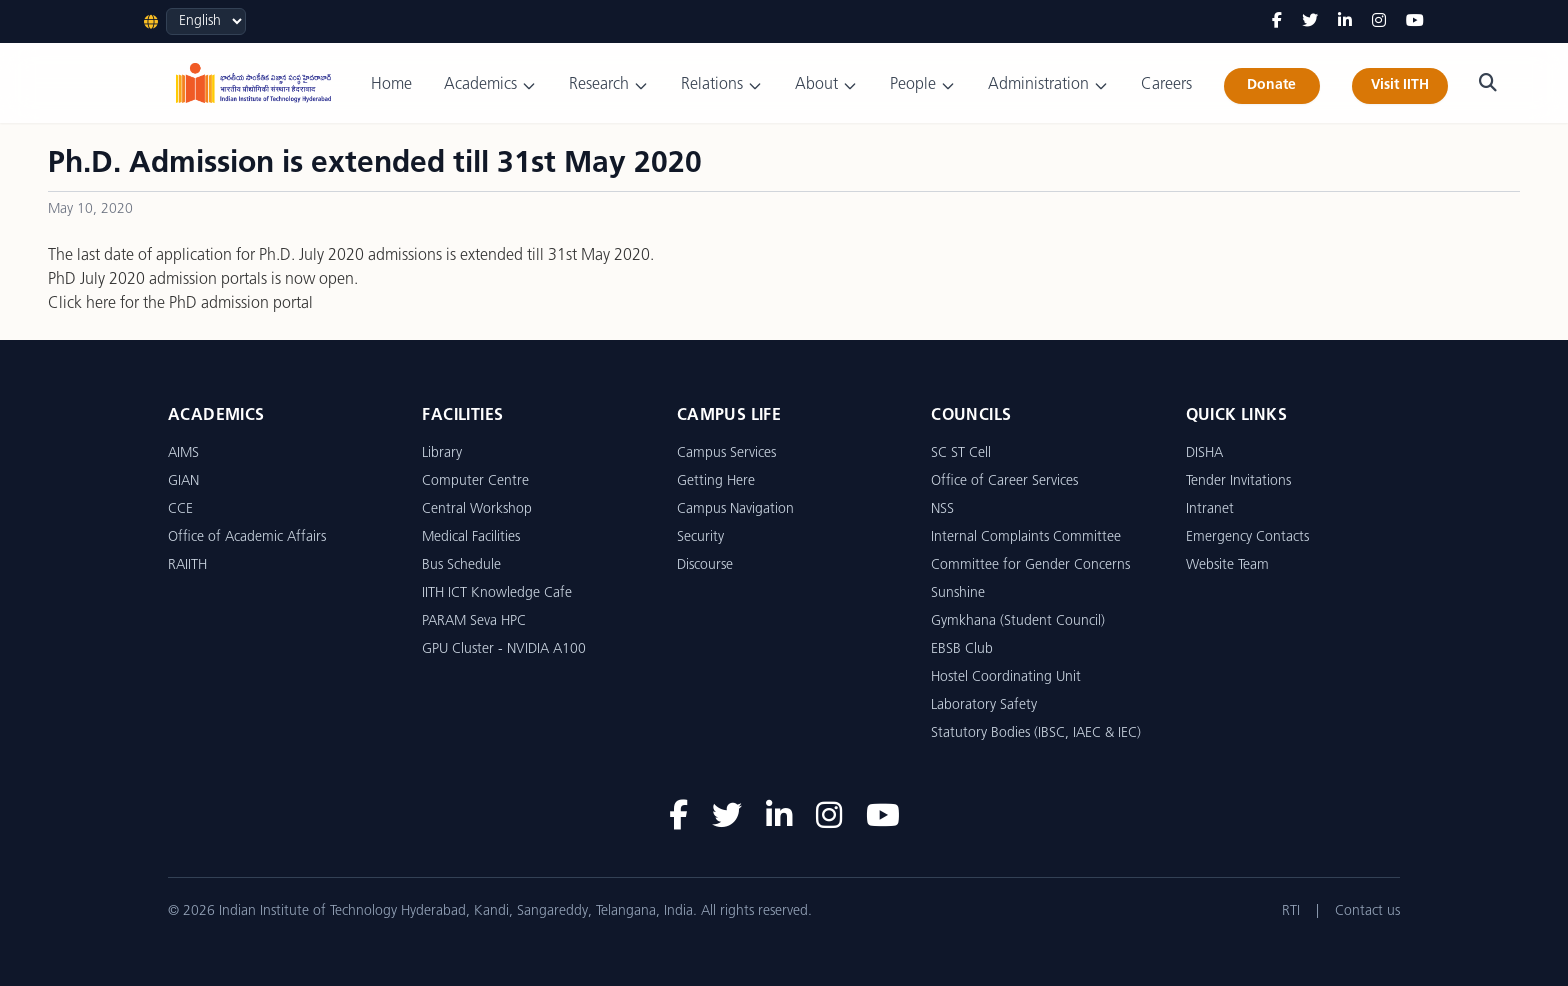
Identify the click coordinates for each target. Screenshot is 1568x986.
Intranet (1210, 509)
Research (609, 85)
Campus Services (726, 453)
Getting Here (716, 481)
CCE (180, 509)
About (826, 85)
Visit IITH (1400, 85)
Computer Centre (475, 481)
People (923, 85)
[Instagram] (1379, 22)
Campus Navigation (735, 509)
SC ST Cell (961, 453)
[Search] (1488, 83)
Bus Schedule (461, 565)
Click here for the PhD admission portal (180, 304)
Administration (1048, 85)
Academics (490, 85)
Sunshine (958, 593)
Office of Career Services (1004, 481)
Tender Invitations (1238, 481)
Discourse (705, 565)
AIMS (183, 453)
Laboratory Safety (984, 705)
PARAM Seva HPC (474, 621)
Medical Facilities (471, 537)
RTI (1291, 911)
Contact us (1367, 911)
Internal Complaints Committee (1026, 537)
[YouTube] (1415, 22)
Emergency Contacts (1247, 537)
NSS (942, 509)
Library (442, 453)
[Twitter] (1310, 22)
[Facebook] (1277, 22)
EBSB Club (962, 649)
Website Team (1227, 565)
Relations (722, 85)
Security (700, 537)
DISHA (1204, 453)
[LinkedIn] (1345, 22)
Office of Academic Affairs (247, 537)
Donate (1271, 85)
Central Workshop (477, 509)
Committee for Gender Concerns (1030, 565)
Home (391, 85)
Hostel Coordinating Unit (1006, 677)
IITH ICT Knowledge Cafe (497, 593)
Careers (1166, 85)
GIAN (183, 481)
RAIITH (187, 565)
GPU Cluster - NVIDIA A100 (504, 649)
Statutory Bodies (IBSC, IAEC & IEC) (1036, 733)
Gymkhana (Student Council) (1018, 621)
